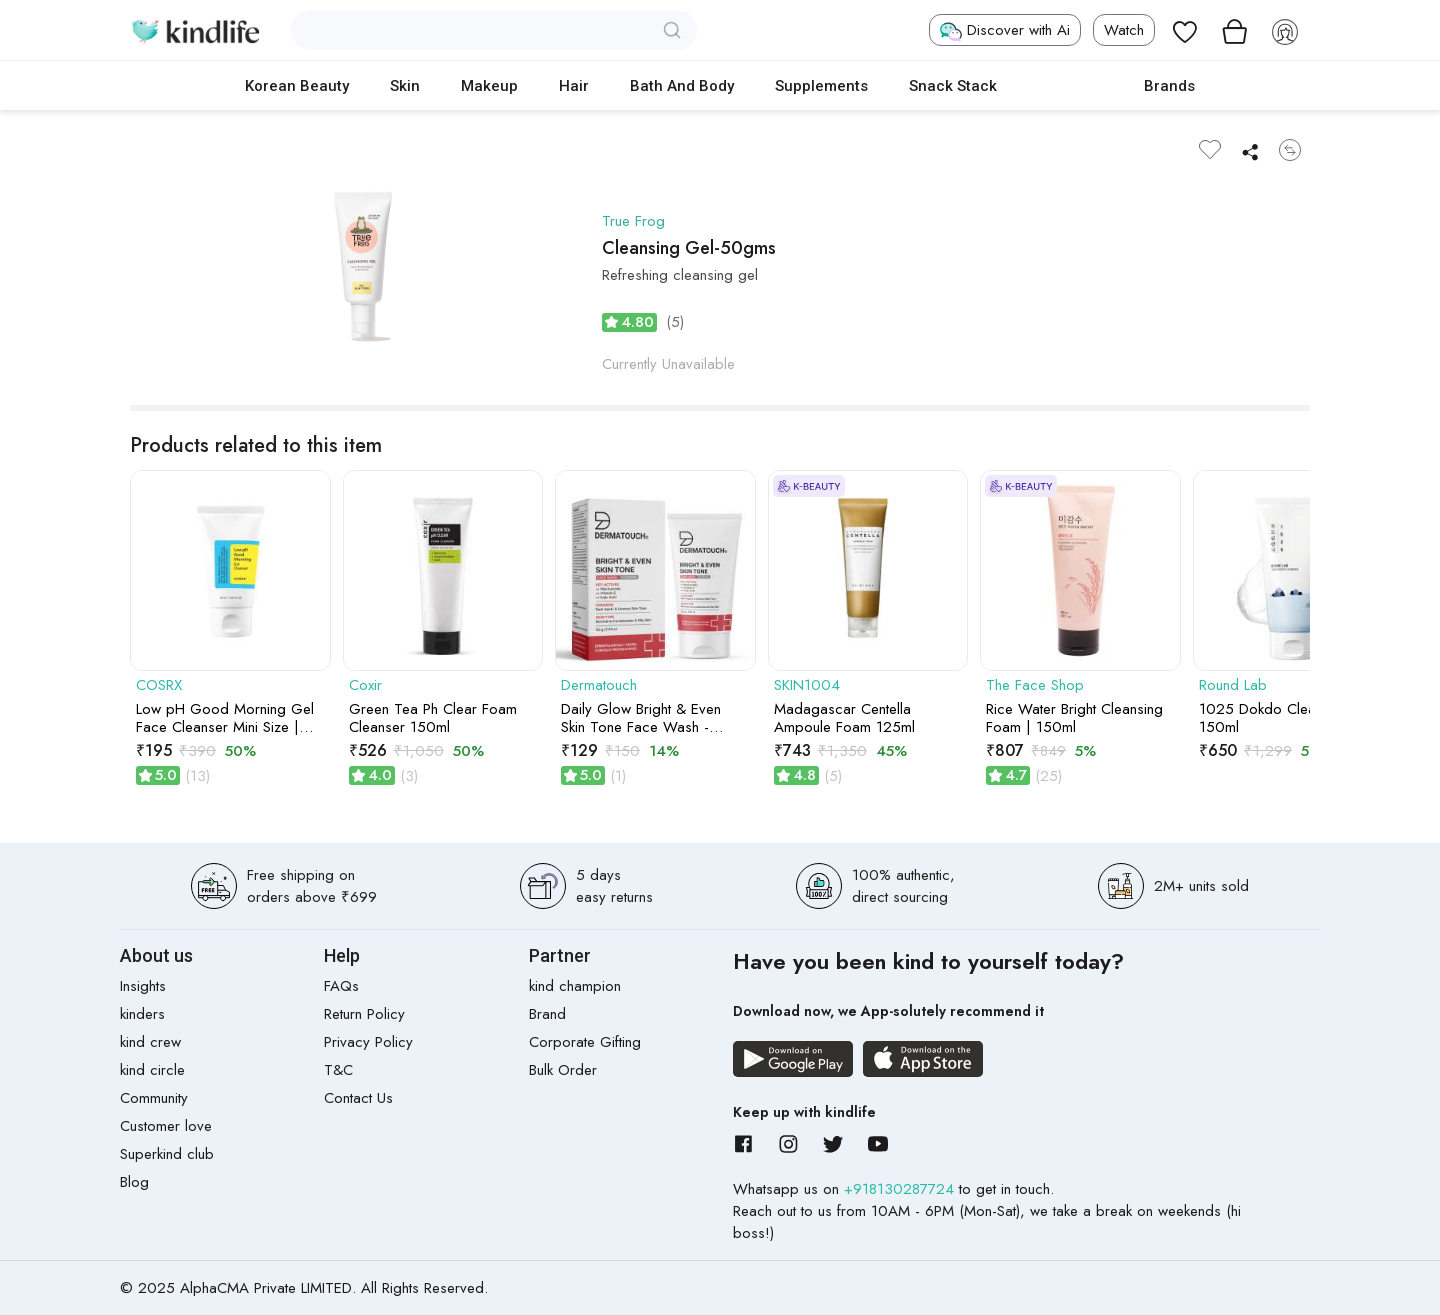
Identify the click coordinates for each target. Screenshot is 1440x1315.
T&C (338, 1070)
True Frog (633, 221)
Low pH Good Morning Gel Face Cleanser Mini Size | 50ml (225, 718)
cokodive (1070, 86)
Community (154, 1098)
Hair (574, 86)
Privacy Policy (368, 1042)
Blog (134, 1182)
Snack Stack (953, 86)
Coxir (365, 685)
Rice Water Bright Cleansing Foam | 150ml (1074, 718)
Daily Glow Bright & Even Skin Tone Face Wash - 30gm (641, 718)
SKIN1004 (807, 685)
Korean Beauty (297, 86)
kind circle (152, 1070)
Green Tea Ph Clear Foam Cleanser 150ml (433, 718)
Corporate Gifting (585, 1042)
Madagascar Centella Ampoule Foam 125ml (844, 718)
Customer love (166, 1126)
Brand (547, 1014)
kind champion (575, 986)
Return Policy (364, 1014)
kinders (142, 1014)
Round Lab (1233, 685)
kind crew (150, 1042)
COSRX (159, 685)
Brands (1169, 86)
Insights (143, 986)
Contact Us (358, 1098)
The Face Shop (1035, 685)
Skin (405, 86)
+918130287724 (901, 1189)
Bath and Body (682, 86)
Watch (1124, 30)
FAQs (341, 986)
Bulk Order (563, 1070)
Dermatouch (599, 685)
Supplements (821, 86)
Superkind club (167, 1154)
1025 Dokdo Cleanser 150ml (1271, 718)
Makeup (489, 86)
